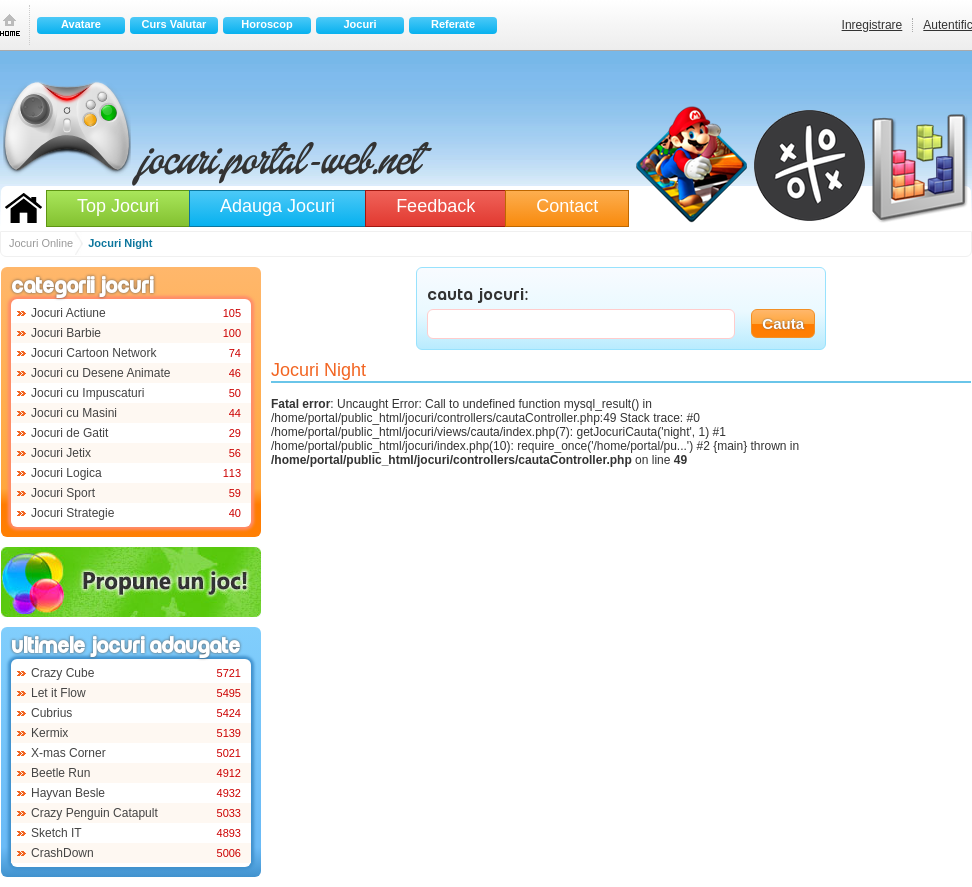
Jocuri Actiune (68, 313)
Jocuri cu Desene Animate (100, 373)
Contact (567, 206)
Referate (453, 24)
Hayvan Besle (68, 793)
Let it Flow (58, 693)
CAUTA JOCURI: (478, 296)
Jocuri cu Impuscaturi (87, 393)
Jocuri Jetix (61, 453)
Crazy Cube (62, 673)
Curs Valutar (174, 24)
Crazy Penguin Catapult (94, 813)
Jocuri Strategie (72, 513)
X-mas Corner (68, 753)
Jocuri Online (23, 208)
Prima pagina (10, 24)
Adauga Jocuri (277, 206)
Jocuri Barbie (66, 333)
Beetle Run (60, 773)
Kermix (49, 733)
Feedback (435, 206)
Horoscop (266, 24)
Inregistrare (872, 25)
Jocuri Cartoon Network (93, 353)
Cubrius (51, 713)
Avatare (81, 24)
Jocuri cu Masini (74, 413)
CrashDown (62, 853)
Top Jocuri (118, 206)
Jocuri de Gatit (69, 433)
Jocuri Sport (63, 493)
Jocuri (359, 24)
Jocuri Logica (66, 473)
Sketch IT (56, 833)
